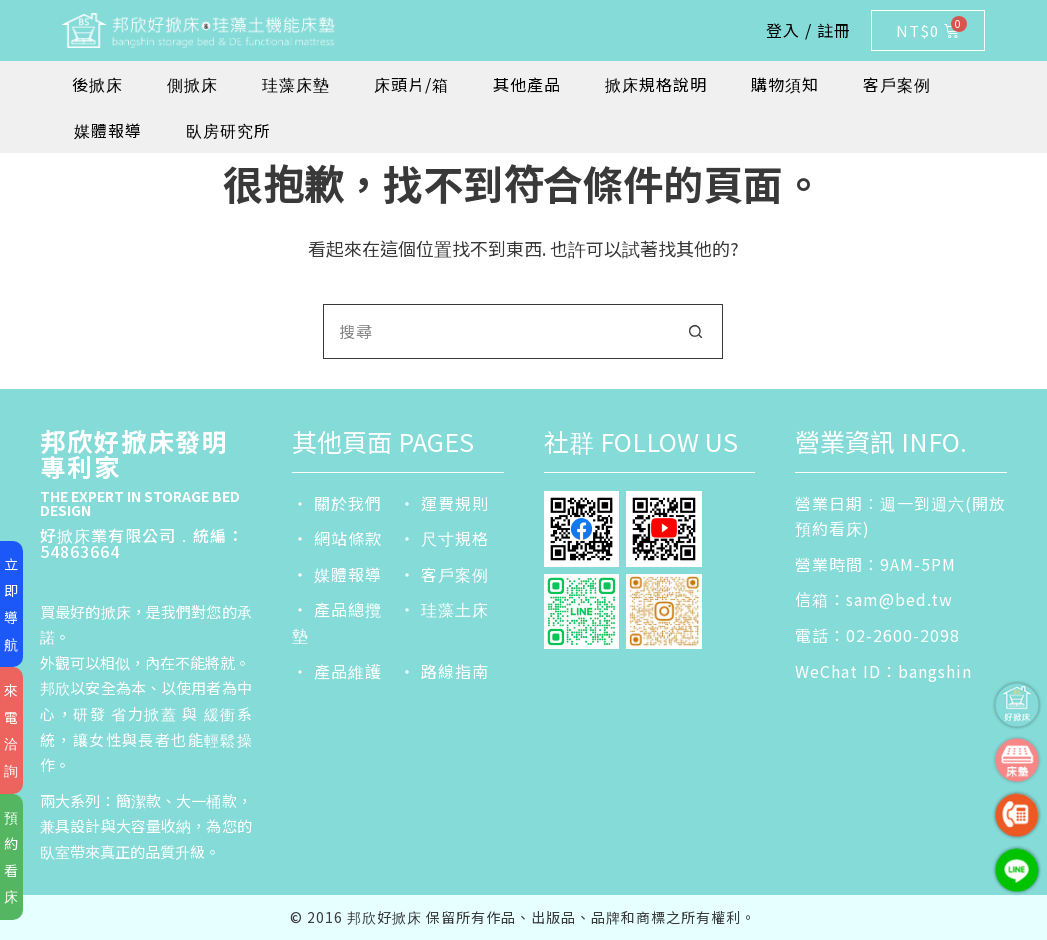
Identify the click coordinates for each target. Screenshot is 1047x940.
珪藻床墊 (296, 84)
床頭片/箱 (411, 84)
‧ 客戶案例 (444, 574)
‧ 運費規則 (444, 503)
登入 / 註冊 (808, 30)
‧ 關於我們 (337, 503)
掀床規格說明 (656, 84)
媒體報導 (108, 130)
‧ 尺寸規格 (444, 538)
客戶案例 (897, 84)
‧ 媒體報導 (337, 574)
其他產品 (527, 84)
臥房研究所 (228, 130)
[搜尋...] (495, 331)
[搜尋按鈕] (695, 331)
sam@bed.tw (899, 599)
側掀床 (192, 84)
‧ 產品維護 (337, 671)
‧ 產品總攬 (337, 609)
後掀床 (97, 84)
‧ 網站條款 (337, 538)
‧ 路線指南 (444, 671)
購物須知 (785, 84)
